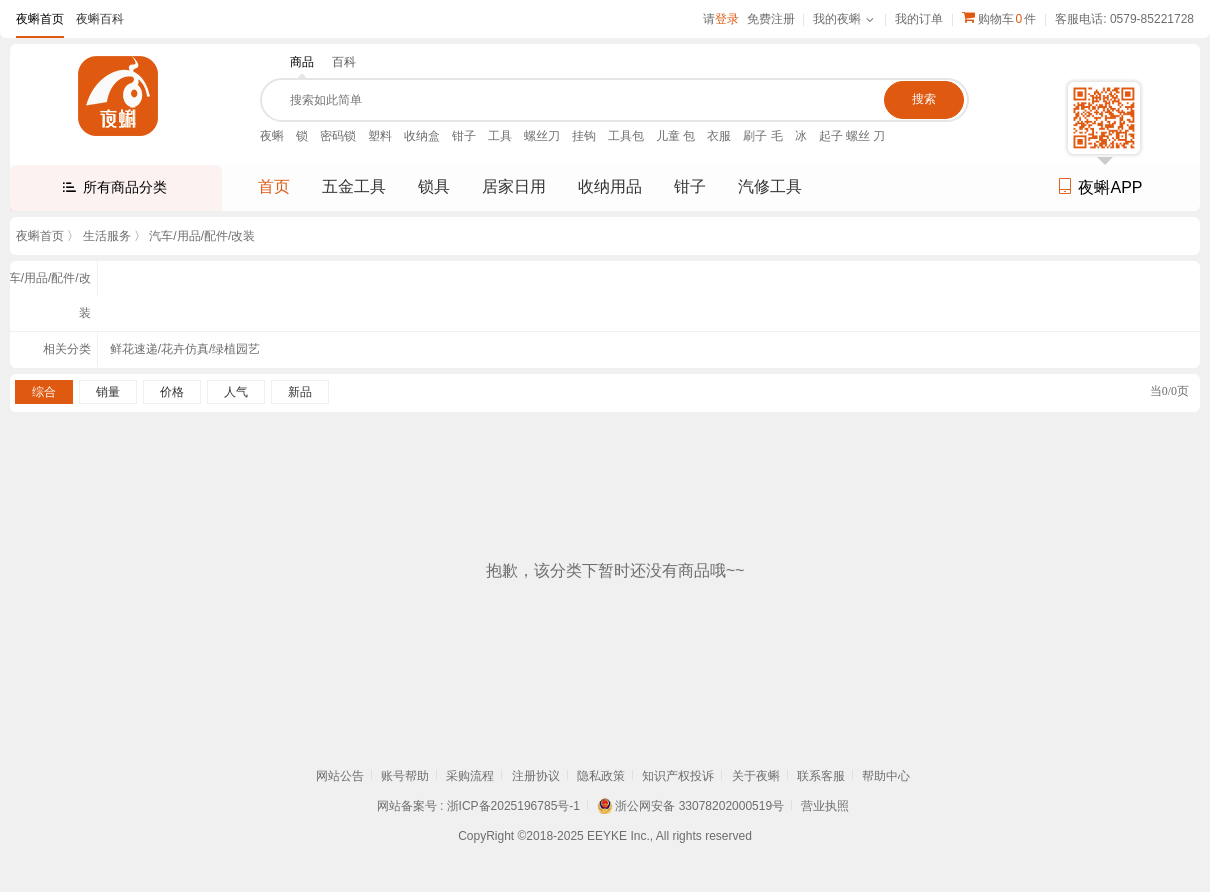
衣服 (719, 136)
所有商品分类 (125, 187)
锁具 (434, 186)
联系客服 (821, 776)
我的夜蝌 (837, 19)
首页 (274, 186)
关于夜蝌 (756, 776)
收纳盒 (422, 136)
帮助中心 (886, 776)
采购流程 (470, 776)
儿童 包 (675, 136)
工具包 (626, 136)
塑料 (380, 136)
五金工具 (354, 186)
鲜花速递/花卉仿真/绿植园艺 (185, 349)
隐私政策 (601, 776)
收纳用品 (610, 186)
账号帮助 (405, 776)
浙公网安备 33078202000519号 (699, 806)
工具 (500, 136)
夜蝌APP (1099, 187)
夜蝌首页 (40, 19)
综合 (44, 392)
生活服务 (107, 236)
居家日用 (514, 186)
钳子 (464, 136)
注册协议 (536, 776)
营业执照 (825, 806)
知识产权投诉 (678, 776)
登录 (727, 19)
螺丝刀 (542, 136)
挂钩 (584, 136)
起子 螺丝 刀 (852, 136)
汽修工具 (770, 186)
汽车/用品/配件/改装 (202, 236)
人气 (236, 392)
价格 (172, 392)
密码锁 (338, 136)
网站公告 (340, 776)
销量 (108, 392)
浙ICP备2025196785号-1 (513, 806)
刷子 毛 (762, 136)
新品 (300, 392)
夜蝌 (272, 136)
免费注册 (771, 19)
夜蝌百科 (100, 19)
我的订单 (919, 19)
